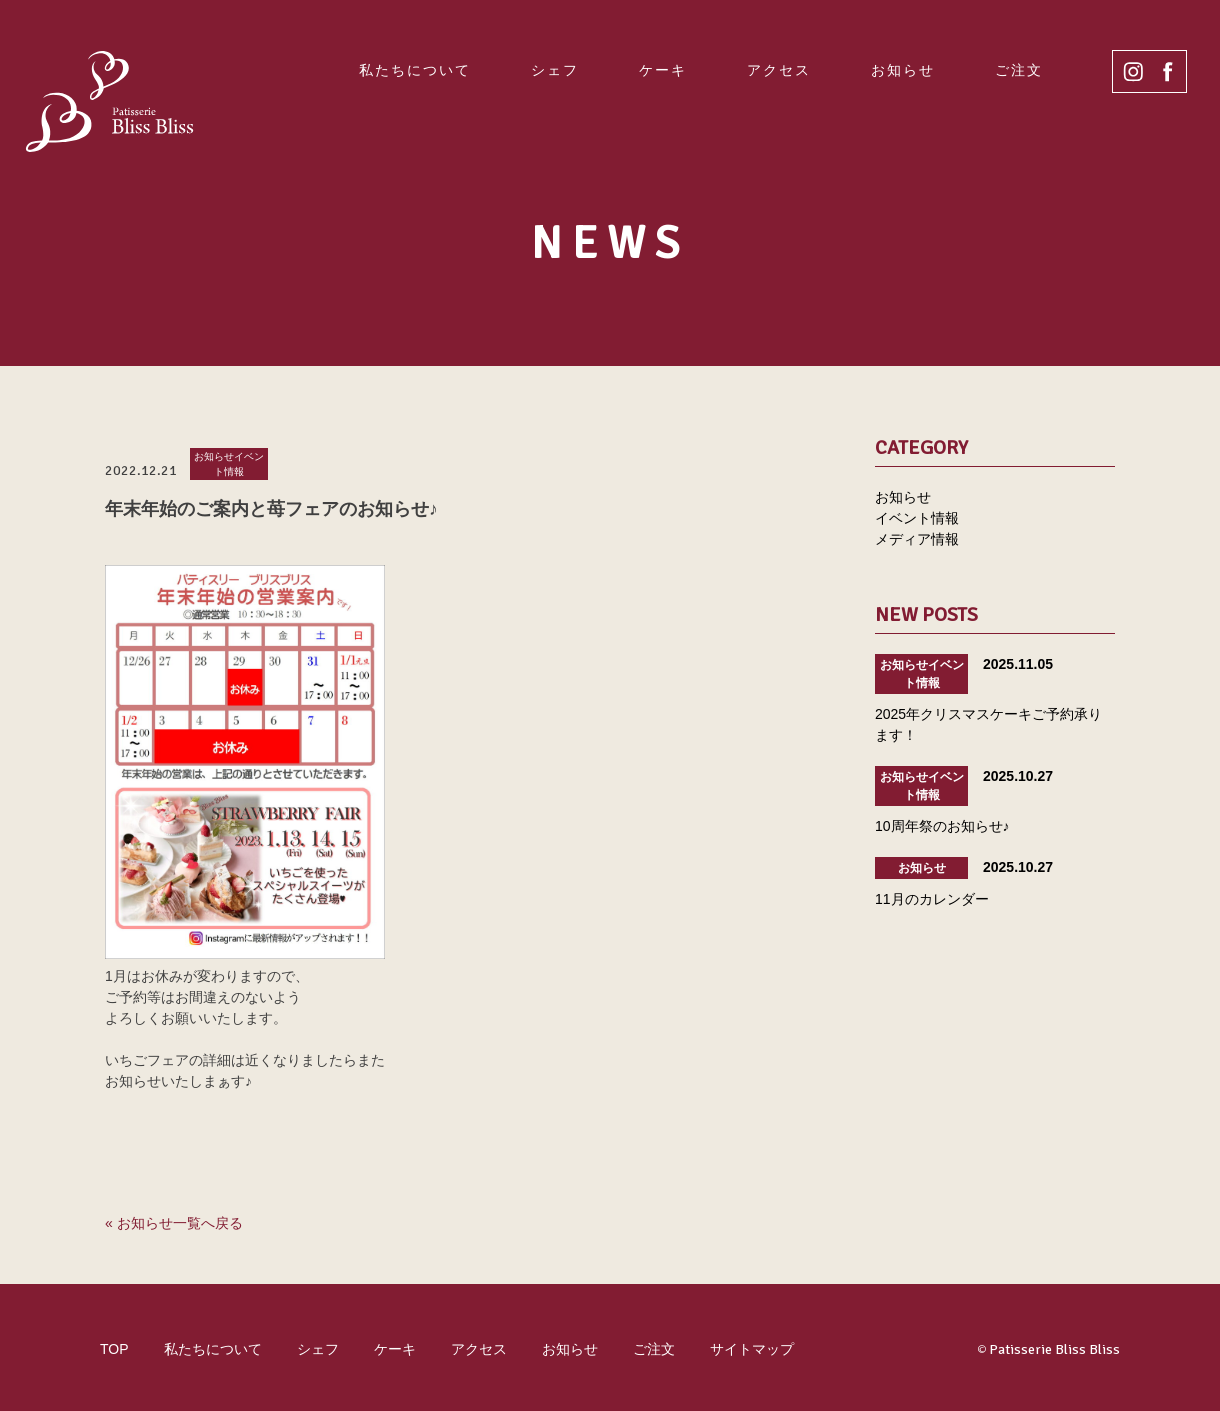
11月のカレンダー (932, 899)
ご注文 (1019, 70)
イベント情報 (917, 518)
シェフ (555, 70)
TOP (114, 1349)
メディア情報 (917, 539)
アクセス (779, 70)
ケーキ (663, 70)
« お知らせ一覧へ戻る (174, 1223)
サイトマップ (752, 1349)
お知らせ (903, 70)
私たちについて (415, 70)
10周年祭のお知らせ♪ (942, 826)
